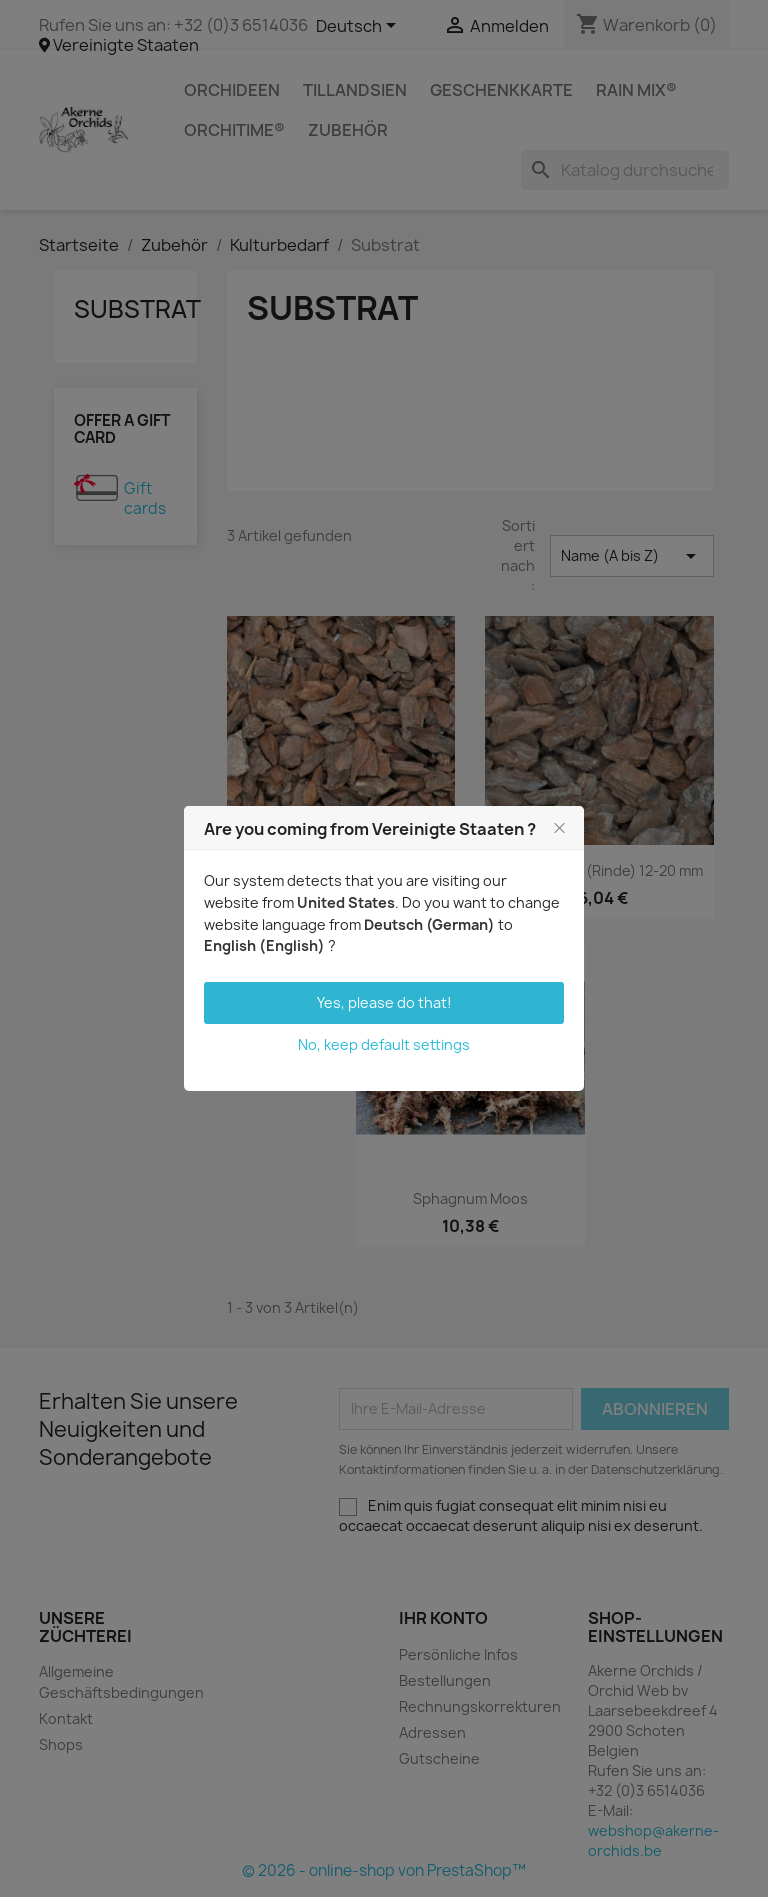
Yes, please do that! (384, 1002)
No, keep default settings (384, 1044)
